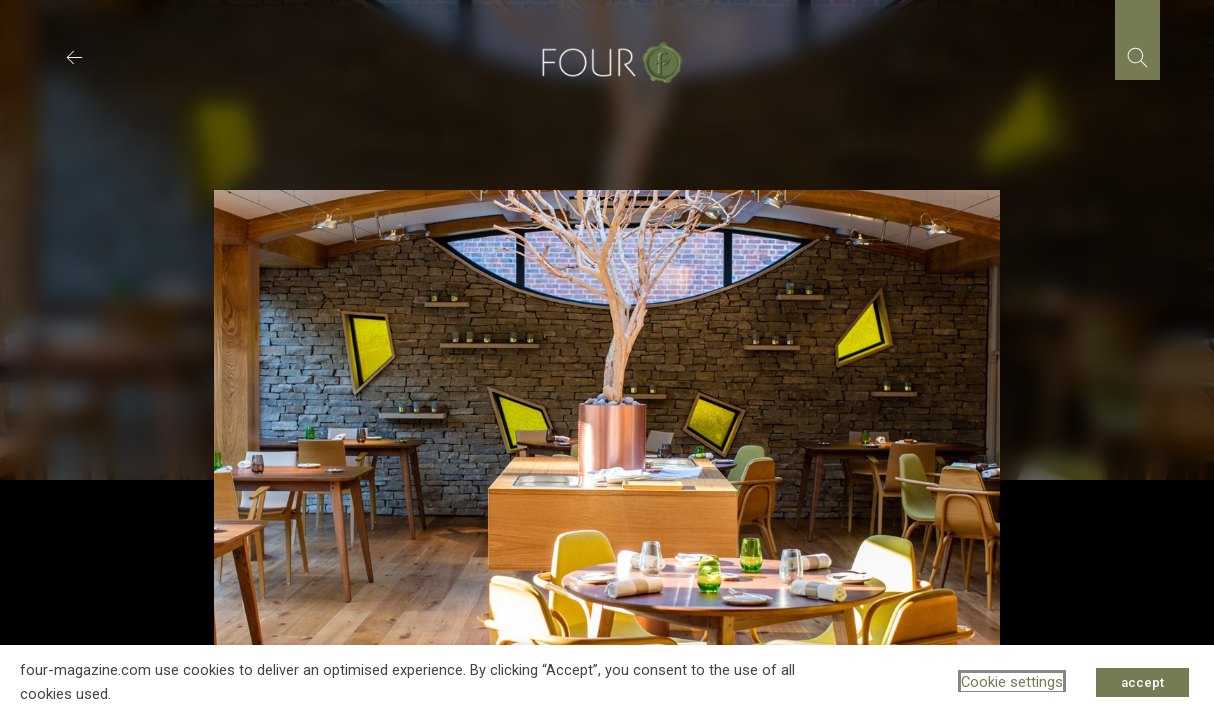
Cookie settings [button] (1012, 682)
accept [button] (1142, 682)
